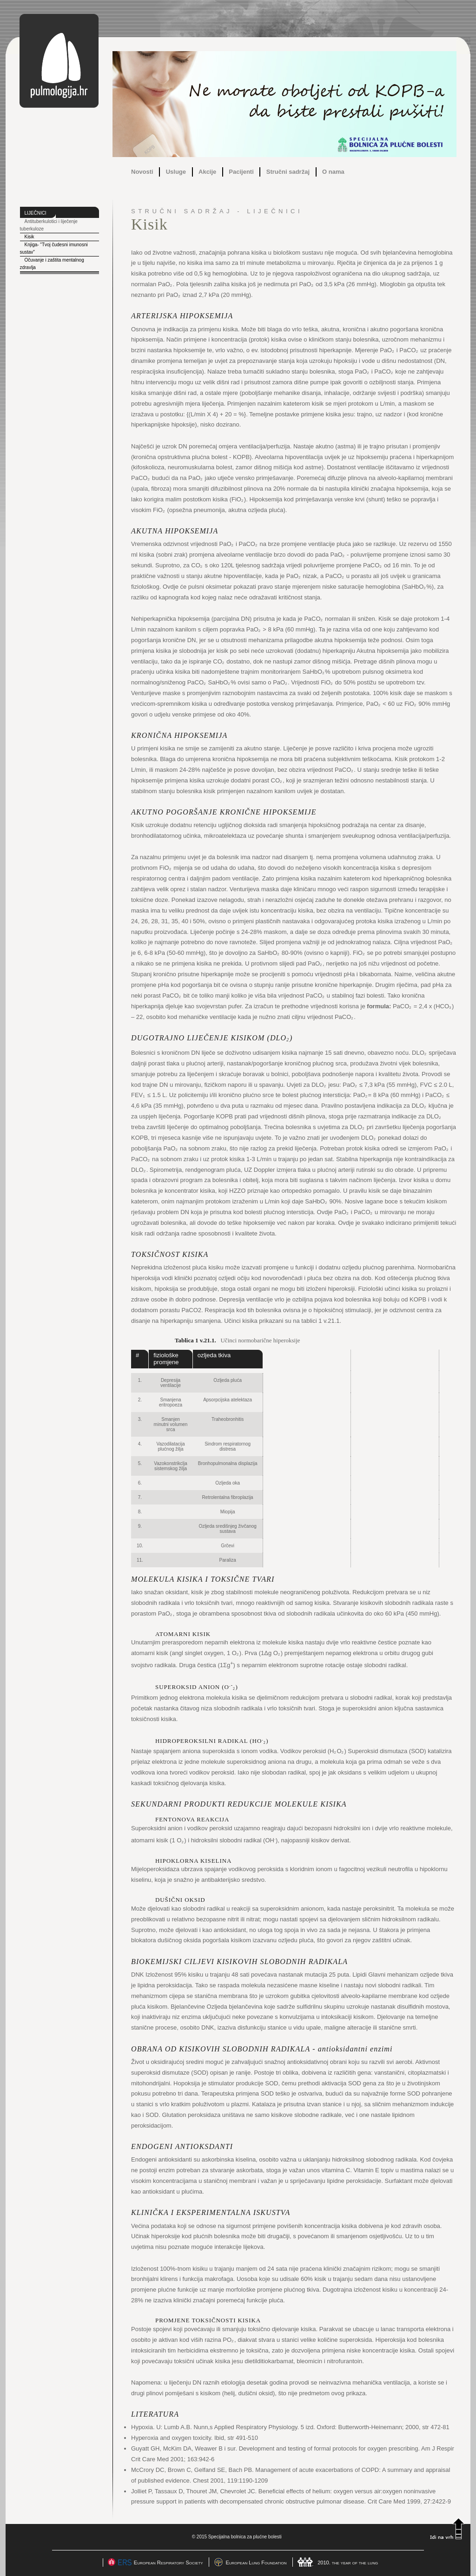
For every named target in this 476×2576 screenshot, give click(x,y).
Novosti (142, 171)
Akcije (207, 171)
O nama (333, 171)
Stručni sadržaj (288, 171)
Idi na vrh (447, 2528)
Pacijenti (241, 171)
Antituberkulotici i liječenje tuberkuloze (49, 225)
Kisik (29, 236)
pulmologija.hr (59, 61)
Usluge (176, 171)
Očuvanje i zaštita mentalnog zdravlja (52, 263)
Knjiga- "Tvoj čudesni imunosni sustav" (54, 248)
